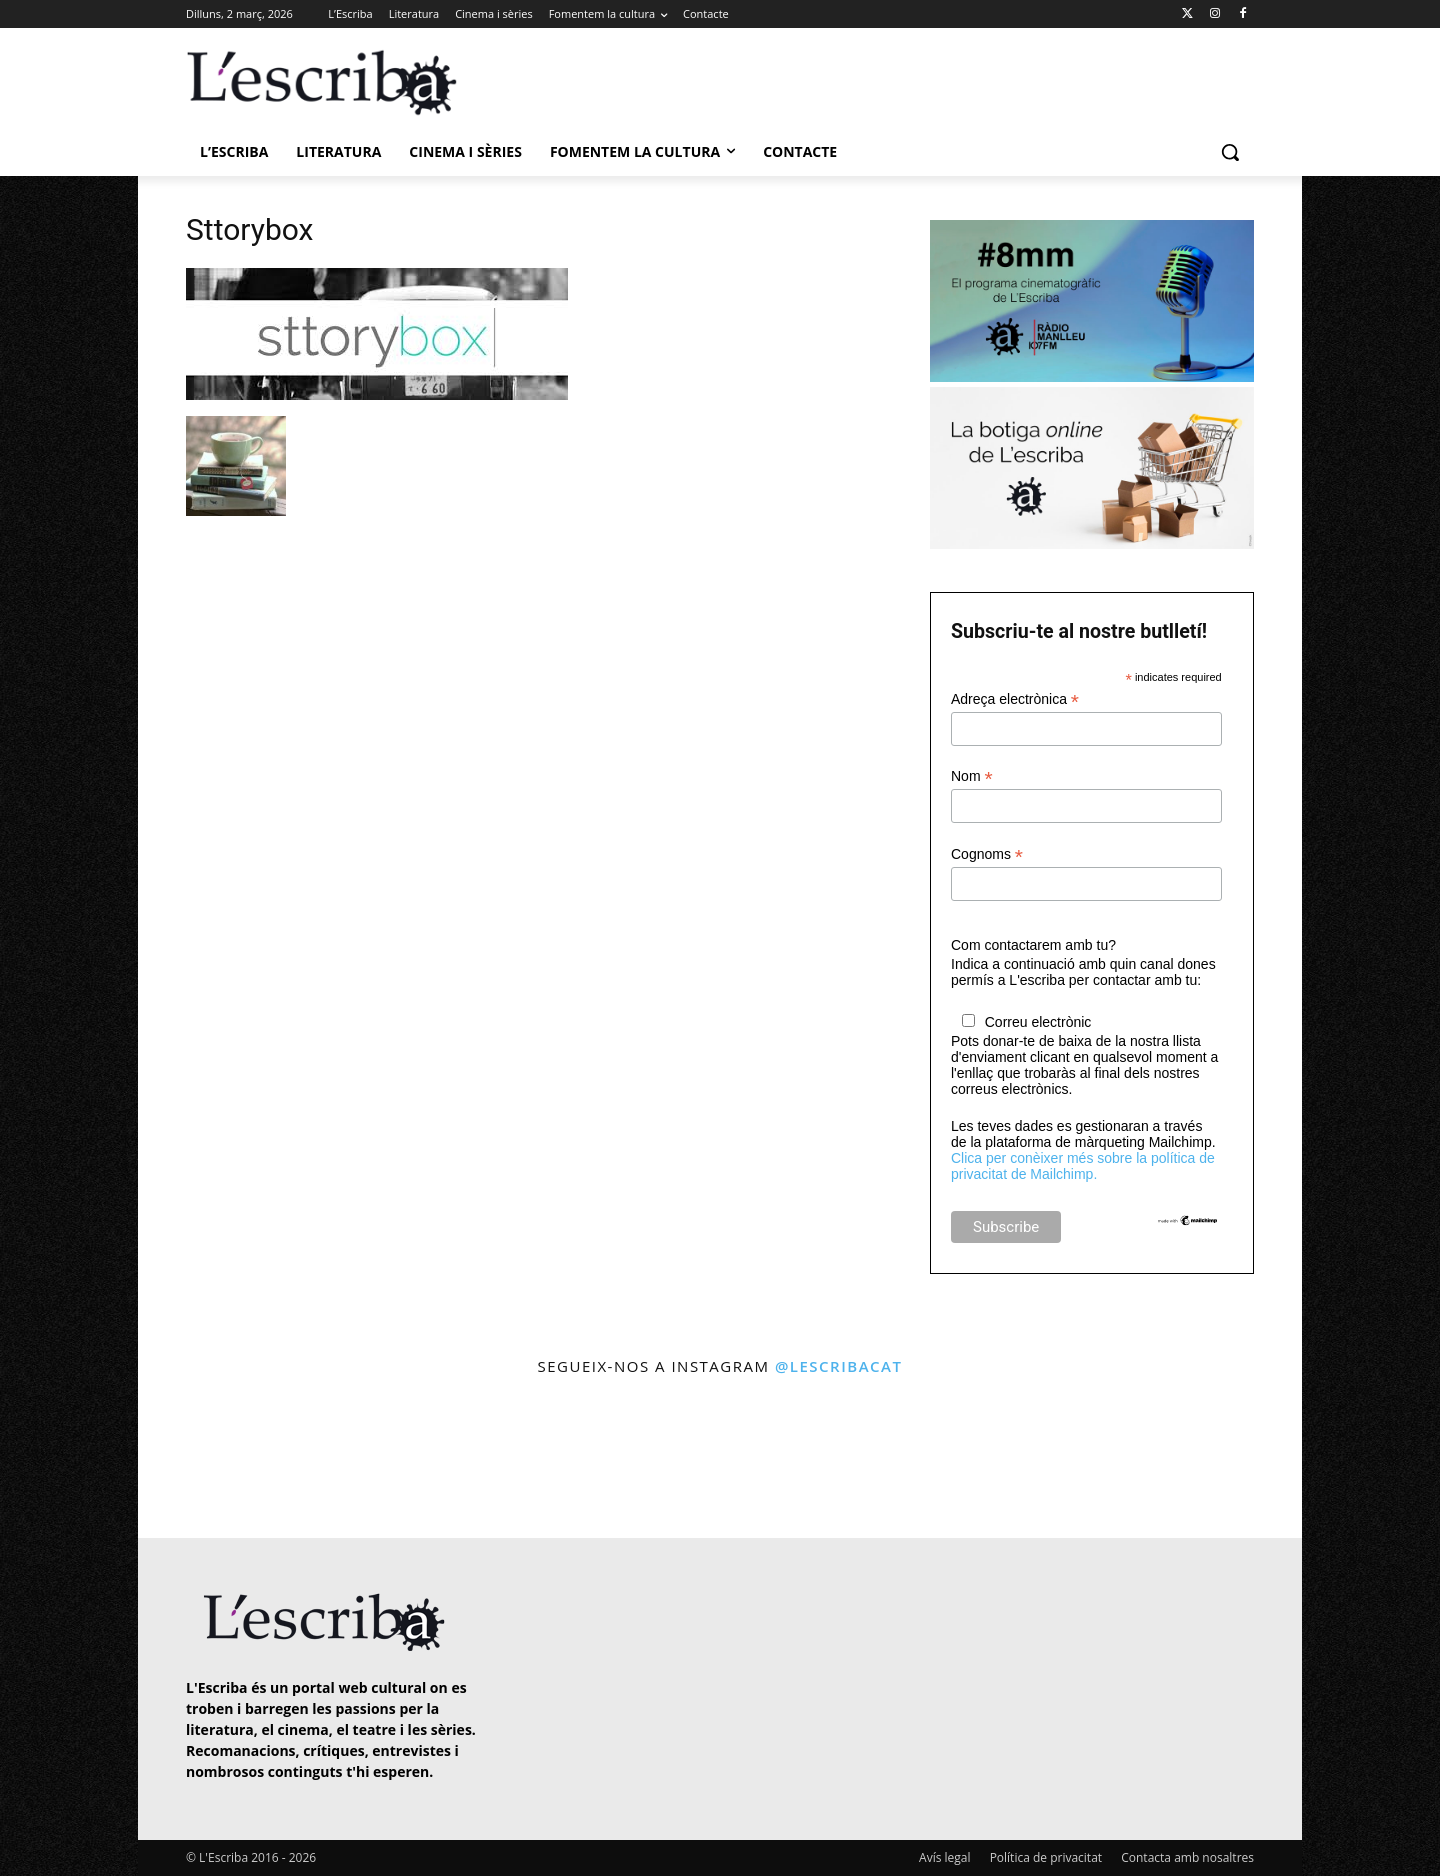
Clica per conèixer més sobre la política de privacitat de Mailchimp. (1083, 1166)
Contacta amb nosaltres (1187, 1857)
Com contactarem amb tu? (1033, 945)
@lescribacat (839, 1366)
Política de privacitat (1046, 1857)
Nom (972, 776)
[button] (1230, 152)
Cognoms (987, 854)
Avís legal (944, 1857)
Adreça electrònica (1015, 699)
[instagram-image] (206, 1459)
